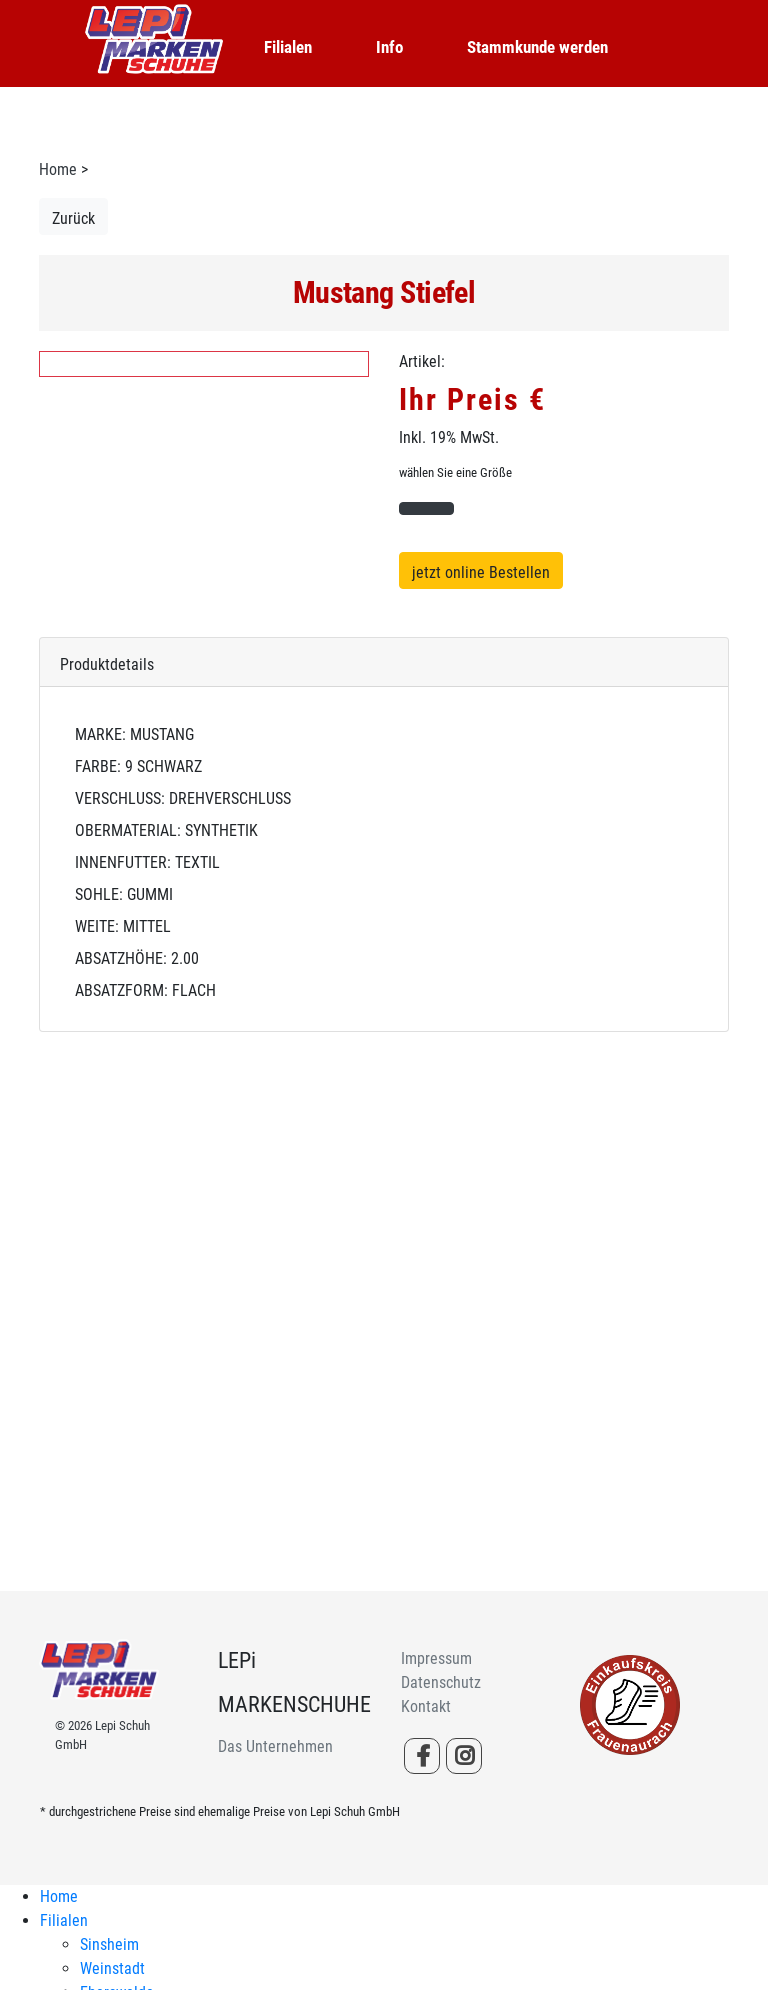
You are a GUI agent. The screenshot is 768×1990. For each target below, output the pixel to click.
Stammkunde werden (537, 47)
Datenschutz (441, 1682)
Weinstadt (112, 1968)
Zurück (73, 218)
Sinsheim (109, 1944)
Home (58, 169)
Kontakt (426, 1706)
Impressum (436, 1658)
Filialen (288, 47)
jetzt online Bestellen (481, 572)
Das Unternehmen (275, 1746)
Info (389, 47)
